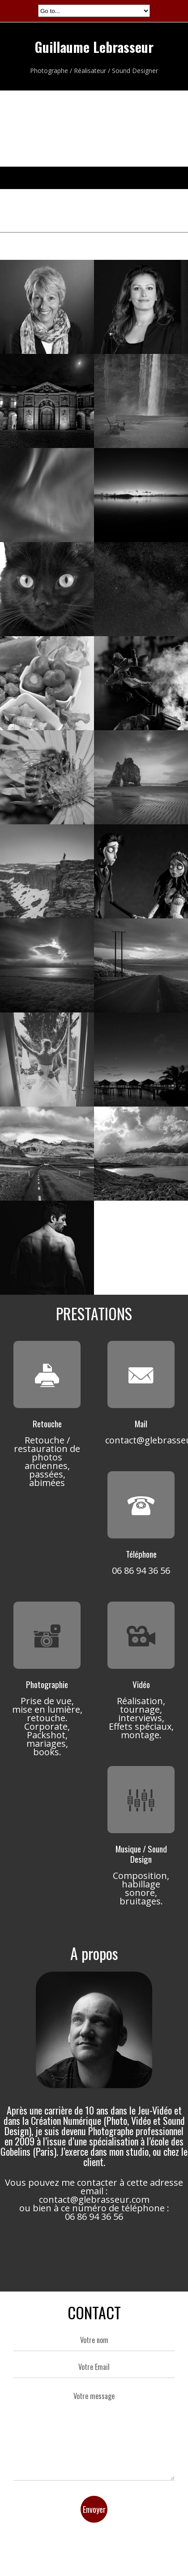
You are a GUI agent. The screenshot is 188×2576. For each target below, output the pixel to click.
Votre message (94, 2432)
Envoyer (94, 2509)
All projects (94, 243)
